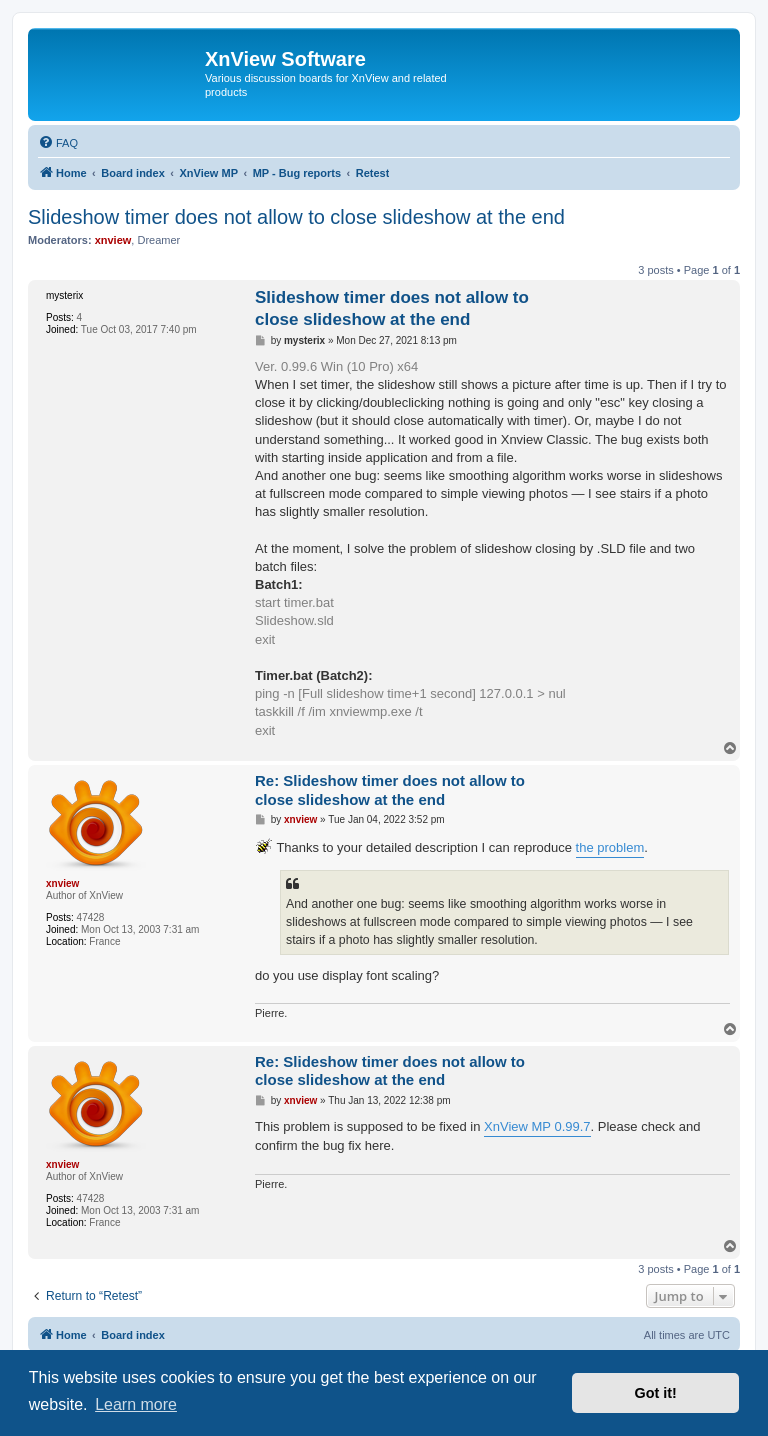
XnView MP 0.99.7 (537, 1126)
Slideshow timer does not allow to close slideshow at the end (296, 217)
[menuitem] (58, 143)
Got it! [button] (656, 1393)
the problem (610, 847)
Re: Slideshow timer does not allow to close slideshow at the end (390, 790)
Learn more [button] (136, 1404)
